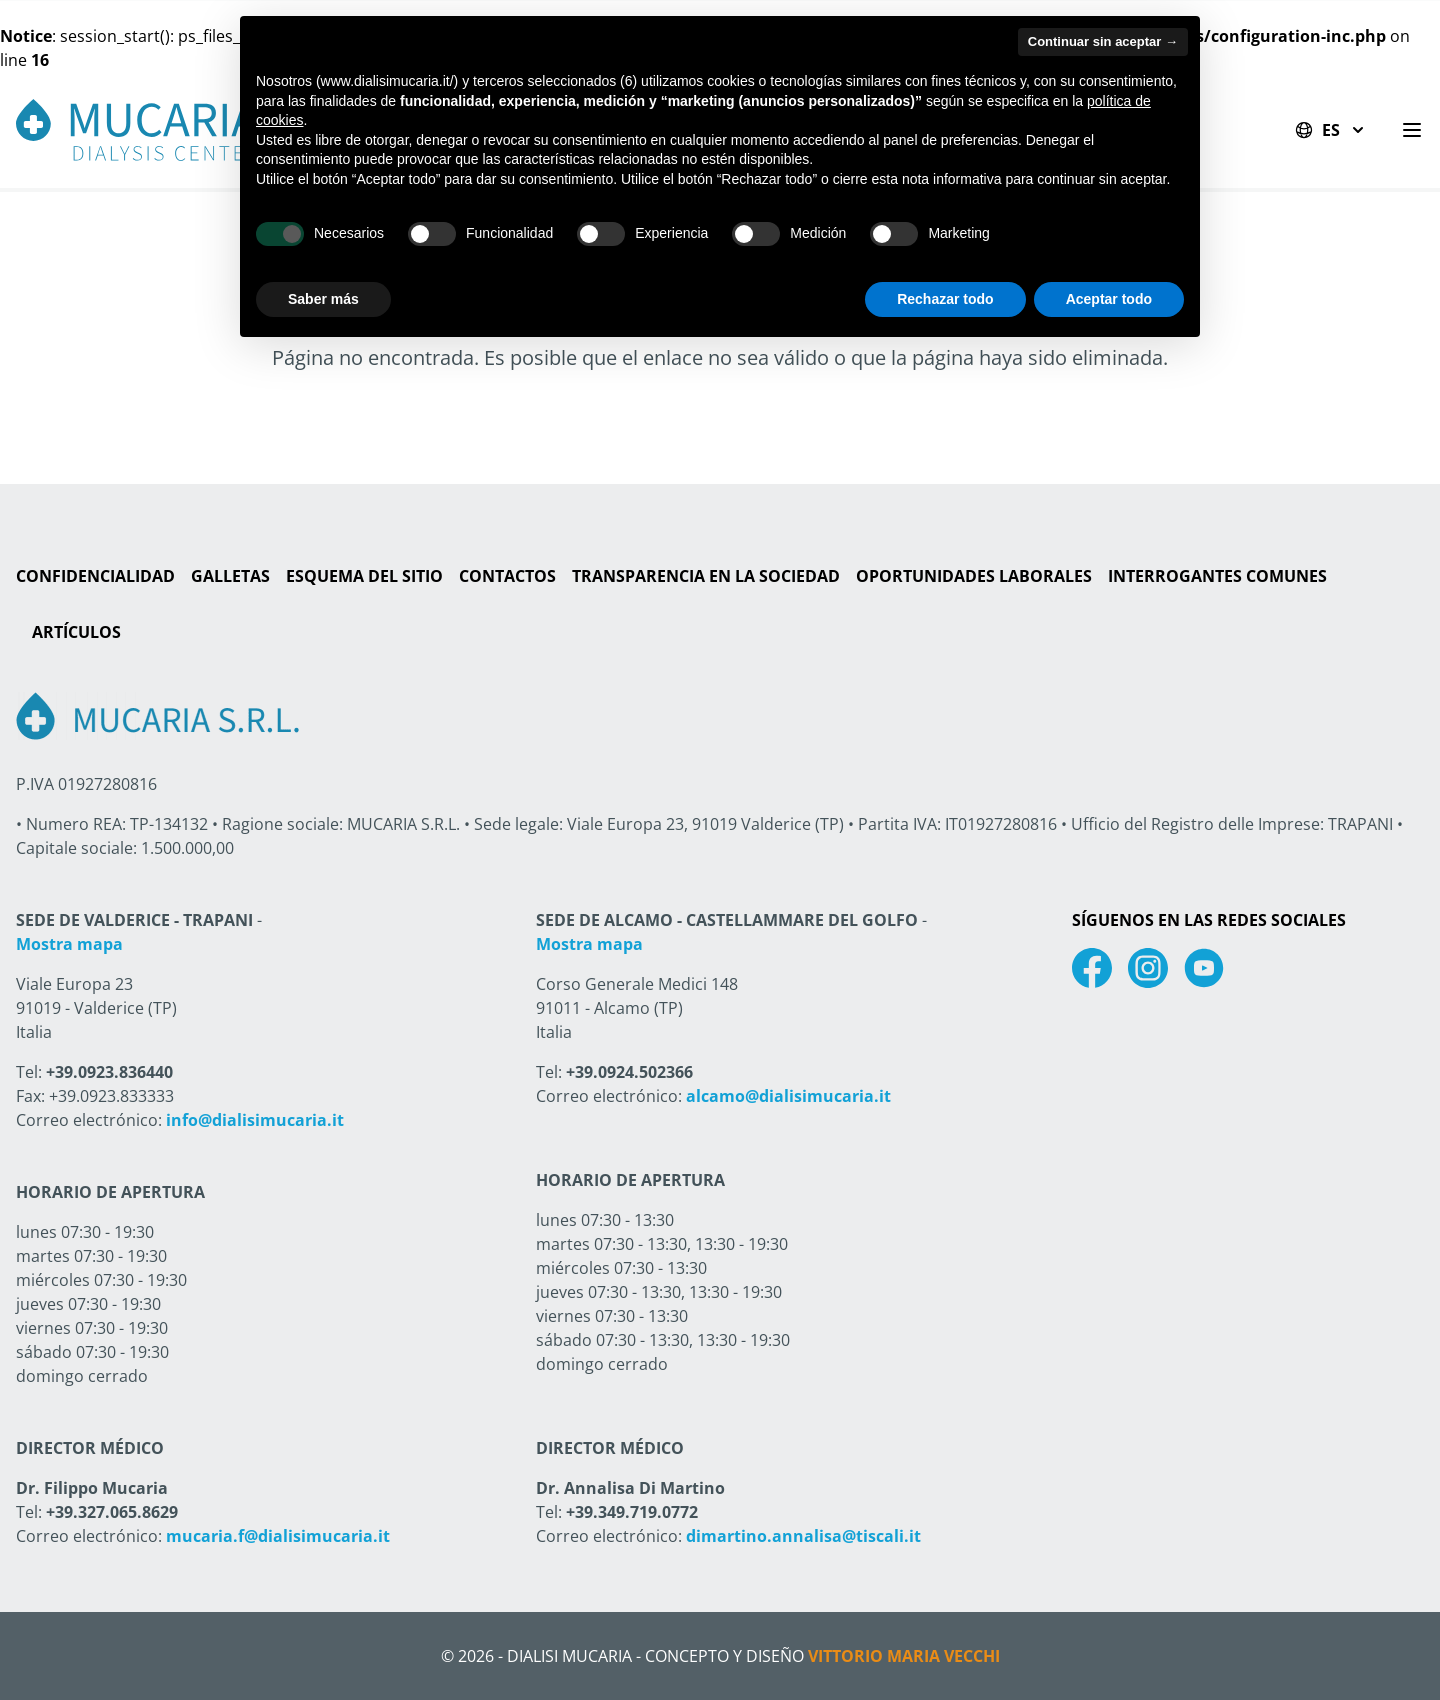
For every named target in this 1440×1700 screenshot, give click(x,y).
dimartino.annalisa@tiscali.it (803, 1536)
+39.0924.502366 (629, 1072)
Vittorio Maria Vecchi (904, 1656)
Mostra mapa (69, 944)
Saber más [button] (323, 299)
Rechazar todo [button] (945, 299)
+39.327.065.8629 (112, 1512)
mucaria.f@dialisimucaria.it (278, 1536)
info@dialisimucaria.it (255, 1120)
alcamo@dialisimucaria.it (788, 1096)
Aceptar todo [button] (1109, 299)
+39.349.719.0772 (632, 1512)
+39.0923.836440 (109, 1072)
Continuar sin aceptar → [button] (1103, 41)
